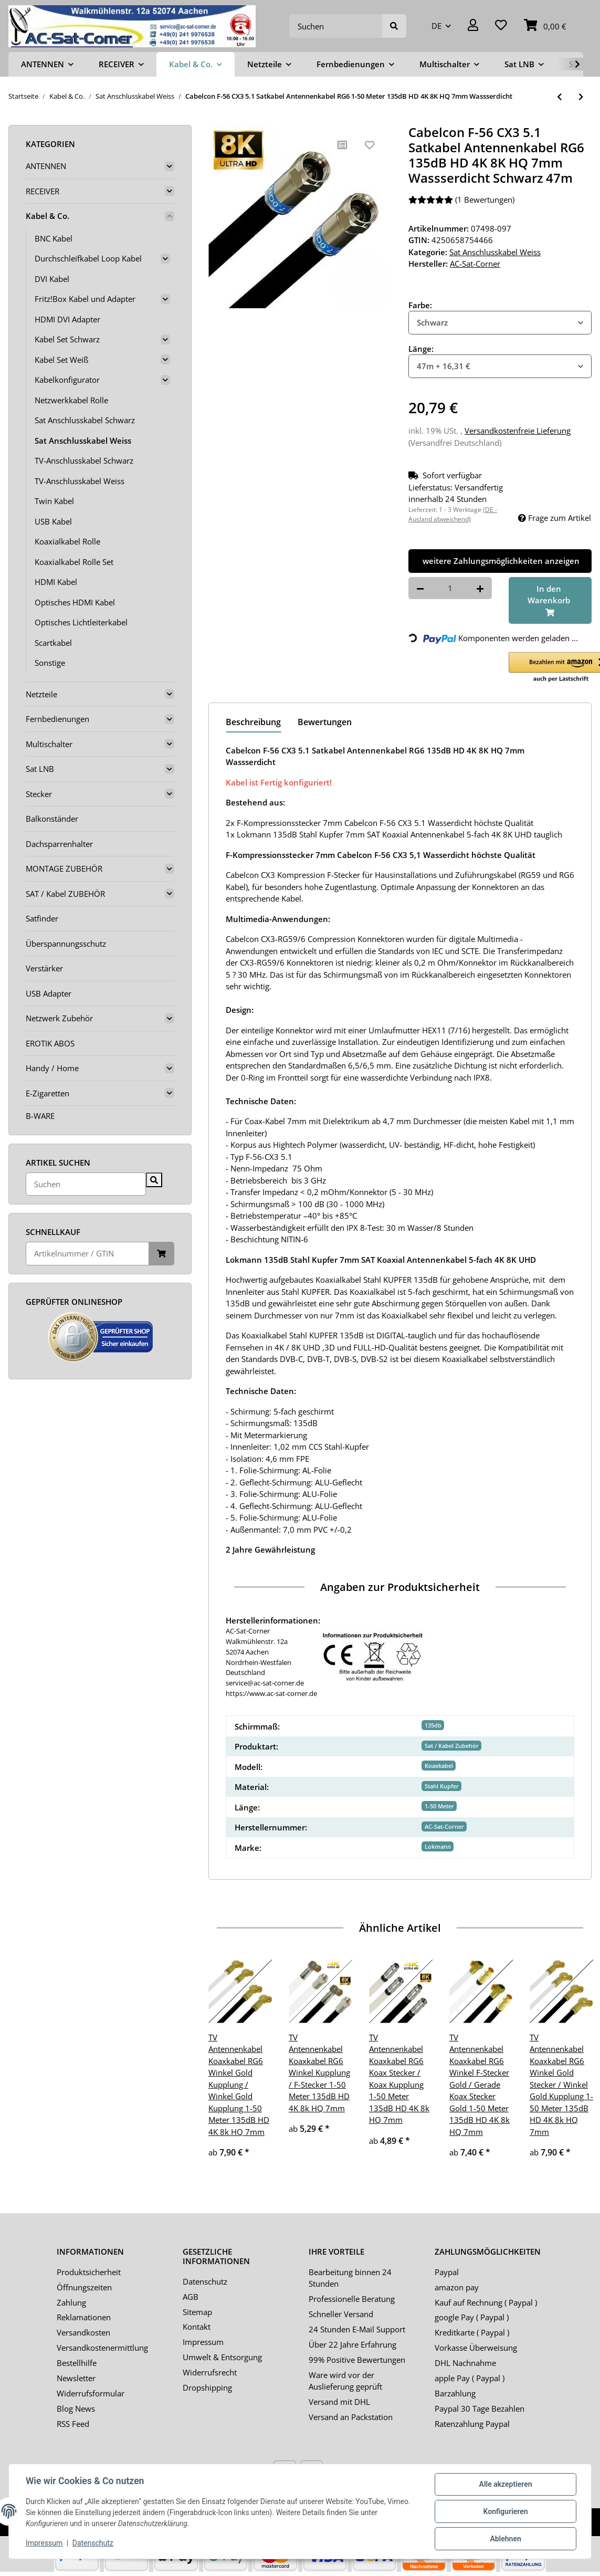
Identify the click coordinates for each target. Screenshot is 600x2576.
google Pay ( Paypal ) (472, 2317)
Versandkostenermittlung (102, 2347)
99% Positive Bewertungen (357, 2359)
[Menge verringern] (420, 588)
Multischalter (49, 744)
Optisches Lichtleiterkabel (81, 622)
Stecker (39, 794)
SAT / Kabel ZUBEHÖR (65, 893)
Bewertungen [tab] (325, 722)
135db (433, 1725)
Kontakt (196, 2326)
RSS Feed (73, 2423)
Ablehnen (505, 2539)
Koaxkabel (439, 1765)
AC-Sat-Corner (444, 1826)
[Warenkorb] (545, 26)
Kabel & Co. (47, 216)
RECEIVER (42, 191)
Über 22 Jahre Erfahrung (352, 2344)
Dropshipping (207, 2387)
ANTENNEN (46, 166)
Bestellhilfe (77, 2363)
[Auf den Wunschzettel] (369, 144)
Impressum (203, 2342)
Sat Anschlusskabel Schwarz (85, 420)
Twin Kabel (54, 501)
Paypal (447, 2272)
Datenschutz (205, 2281)
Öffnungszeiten (84, 2287)
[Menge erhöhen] (480, 588)
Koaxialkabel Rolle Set (74, 562)
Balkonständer (52, 818)
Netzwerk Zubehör (59, 1018)
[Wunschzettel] (501, 26)
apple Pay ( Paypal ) (469, 2378)
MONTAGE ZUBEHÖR (64, 868)
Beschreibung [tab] (253, 722)
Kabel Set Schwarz (67, 339)
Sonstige (50, 662)
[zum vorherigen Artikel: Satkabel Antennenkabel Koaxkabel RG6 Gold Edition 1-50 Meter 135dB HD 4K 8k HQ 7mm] (559, 97)
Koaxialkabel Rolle (67, 541)
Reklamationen (84, 2317)
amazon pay (457, 2287)
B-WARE (40, 1116)
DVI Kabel (52, 279)
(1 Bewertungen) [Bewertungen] (461, 199)
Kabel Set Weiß (61, 359)
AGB (190, 2296)
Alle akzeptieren (505, 2484)
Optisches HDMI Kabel (75, 602)
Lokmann (438, 1846)
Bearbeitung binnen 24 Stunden (350, 2278)
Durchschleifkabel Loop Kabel (88, 258)
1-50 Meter (439, 1806)
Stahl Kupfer (442, 1786)
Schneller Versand (341, 2314)
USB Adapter (48, 993)
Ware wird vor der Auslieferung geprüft (345, 2381)
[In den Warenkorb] (550, 600)
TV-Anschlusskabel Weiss (79, 481)
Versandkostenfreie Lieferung (518, 430)
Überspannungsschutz (66, 943)
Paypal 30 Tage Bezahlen (479, 2408)
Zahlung (71, 2302)
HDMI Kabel (56, 582)
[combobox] (500, 322)
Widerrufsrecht (210, 2372)
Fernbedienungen (57, 719)
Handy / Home (52, 1068)
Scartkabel (53, 642)
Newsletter (76, 2378)
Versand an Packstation (351, 2417)
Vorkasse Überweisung (476, 2347)
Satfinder (42, 918)
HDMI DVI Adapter (67, 319)
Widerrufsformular (90, 2393)
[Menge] (450, 588)
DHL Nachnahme (465, 2363)
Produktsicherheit (89, 2272)
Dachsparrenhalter (59, 844)
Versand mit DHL (339, 2401)
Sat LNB (40, 768)
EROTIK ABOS (50, 1043)
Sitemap (197, 2312)
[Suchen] (336, 26)
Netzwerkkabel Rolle (71, 400)
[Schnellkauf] (87, 1253)
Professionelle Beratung (352, 2299)
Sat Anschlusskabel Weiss (495, 252)
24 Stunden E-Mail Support (357, 2329)
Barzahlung (455, 2393)
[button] (473, 26)
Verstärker (44, 968)
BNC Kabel (53, 238)
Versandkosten (83, 2332)
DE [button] (436, 25)
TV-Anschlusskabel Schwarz (84, 460)
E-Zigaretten (47, 1093)
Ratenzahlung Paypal (472, 2423)
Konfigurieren (505, 2511)
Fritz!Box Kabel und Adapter (85, 299)
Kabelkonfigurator (67, 379)
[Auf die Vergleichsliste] (342, 144)
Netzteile (41, 694)
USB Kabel (53, 521)
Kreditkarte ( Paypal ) (472, 2332)
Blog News (76, 2408)
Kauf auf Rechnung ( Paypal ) (486, 2302)
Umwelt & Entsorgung (222, 2357)
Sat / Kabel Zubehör (452, 1746)
